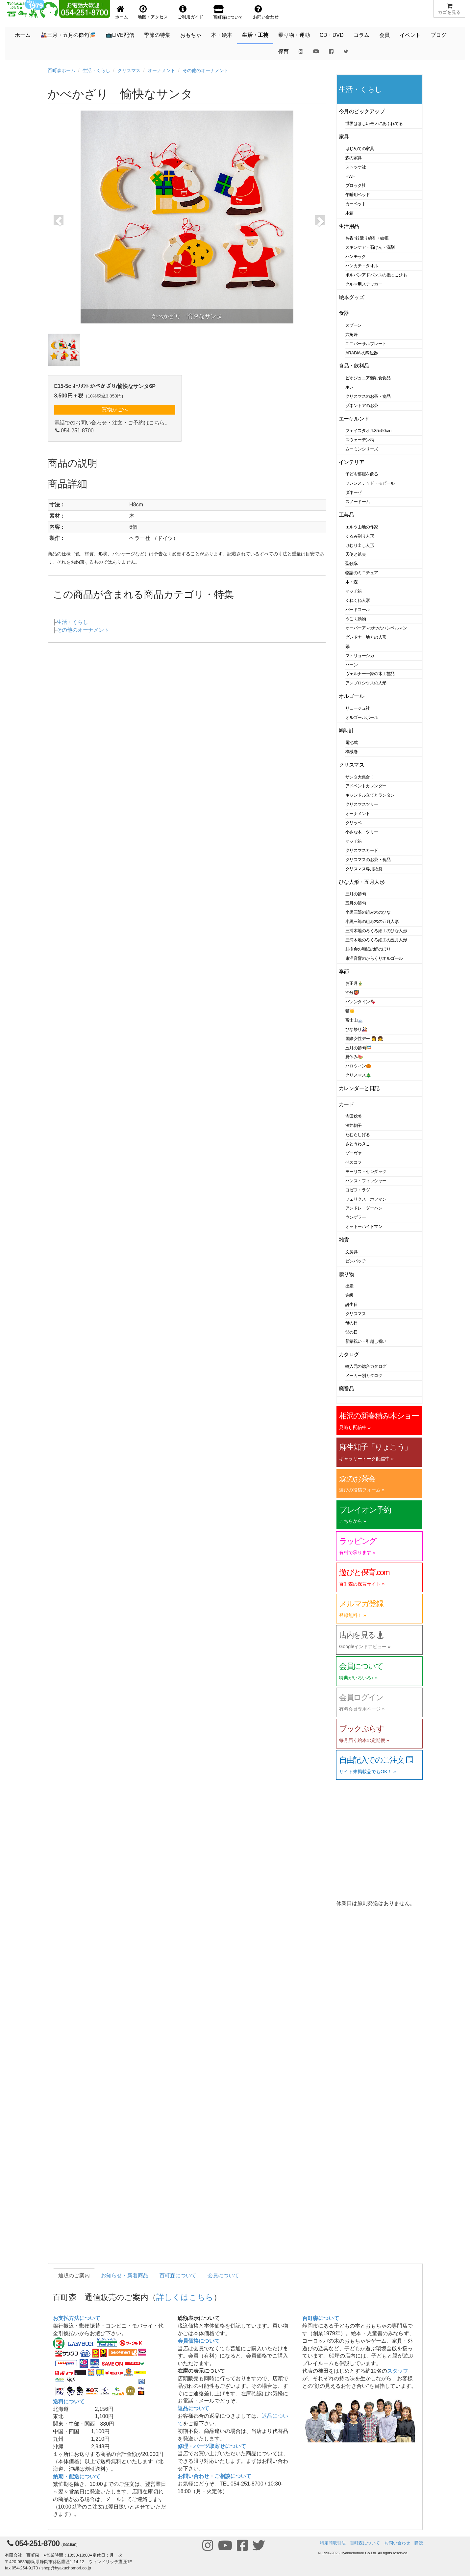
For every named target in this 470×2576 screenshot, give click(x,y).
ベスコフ (353, 1162)
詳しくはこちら (184, 2297)
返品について (193, 2408)
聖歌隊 (351, 563)
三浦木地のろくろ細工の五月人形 (376, 939)
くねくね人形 (357, 600)
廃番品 (346, 1388)
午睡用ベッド (357, 194)
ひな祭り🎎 (356, 1029)
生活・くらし (96, 70)
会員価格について (199, 2341)
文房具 (351, 1251)
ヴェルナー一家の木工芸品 (370, 673)
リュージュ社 (357, 708)
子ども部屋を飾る (361, 474)
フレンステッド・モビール (370, 483)
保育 (283, 51)
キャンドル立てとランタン (370, 795)
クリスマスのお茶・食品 (367, 396)
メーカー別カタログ (363, 1375)
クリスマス (128, 70)
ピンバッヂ (355, 1261)
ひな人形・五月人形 (361, 882)
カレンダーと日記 (359, 1088)
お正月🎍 (354, 983)
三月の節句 (355, 893)
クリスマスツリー (361, 804)
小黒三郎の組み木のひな (367, 912)
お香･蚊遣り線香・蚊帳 (366, 238)
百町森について (178, 2275)
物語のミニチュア (361, 572)
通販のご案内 (74, 2275)
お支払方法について (76, 2318)
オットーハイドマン (363, 1226)
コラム (361, 35)
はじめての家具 (359, 148)
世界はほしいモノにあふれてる (374, 123)
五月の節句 (355, 903)
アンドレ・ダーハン (363, 1208)
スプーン (353, 325)
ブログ (438, 35)
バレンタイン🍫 (360, 1001)
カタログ (349, 1354)
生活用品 (349, 226)
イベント (410, 35)
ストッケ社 (355, 167)
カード (346, 1104)
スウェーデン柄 (359, 439)
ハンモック (355, 256)
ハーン (351, 664)
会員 (384, 35)
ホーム (23, 35)
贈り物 (346, 1274)
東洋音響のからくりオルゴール (374, 958)
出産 (349, 1286)
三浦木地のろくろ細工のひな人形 (376, 930)
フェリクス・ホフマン (365, 1199)
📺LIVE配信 (120, 35)
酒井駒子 (353, 1125)
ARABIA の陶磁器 (361, 352)
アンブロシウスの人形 (365, 682)
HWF (350, 176)
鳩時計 (346, 730)
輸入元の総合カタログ (365, 1366)
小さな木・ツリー (361, 831)
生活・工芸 (255, 35)
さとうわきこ (357, 1143)
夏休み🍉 (354, 1056)
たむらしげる (357, 1134)
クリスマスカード (361, 850)
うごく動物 (355, 618)
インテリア (351, 462)
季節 (344, 971)
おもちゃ (190, 35)
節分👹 (352, 992)
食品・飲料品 (354, 366)
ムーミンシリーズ (361, 448)
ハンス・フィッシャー (365, 1180)
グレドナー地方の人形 (365, 637)
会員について (223, 2275)
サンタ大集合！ (359, 777)
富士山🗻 (354, 1020)
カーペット (355, 203)
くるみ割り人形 (359, 536)
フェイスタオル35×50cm (368, 430)
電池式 (351, 742)
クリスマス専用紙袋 (363, 868)
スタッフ (397, 2371)
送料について (69, 2401)
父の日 (351, 1332)
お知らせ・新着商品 (124, 2275)
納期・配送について (76, 2476)
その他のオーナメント (206, 70)
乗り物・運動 (294, 35)
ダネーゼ (353, 492)
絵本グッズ (351, 297)
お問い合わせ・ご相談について (214, 2476)
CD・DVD (332, 35)
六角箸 (351, 334)
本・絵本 (221, 35)
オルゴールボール (361, 717)
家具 (344, 137)
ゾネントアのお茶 (361, 405)
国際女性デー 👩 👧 (364, 1038)
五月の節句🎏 (358, 1047)
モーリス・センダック (365, 1171)
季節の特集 (157, 35)
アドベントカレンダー (365, 785)
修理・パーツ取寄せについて (212, 2446)
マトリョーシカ (359, 655)
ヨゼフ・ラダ (357, 1189)
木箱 (349, 213)
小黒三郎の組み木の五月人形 (372, 921)
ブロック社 (355, 185)
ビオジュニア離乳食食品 (367, 377)
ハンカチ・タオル (361, 265)
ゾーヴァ (353, 1153)
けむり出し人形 (359, 545)
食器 (344, 313)
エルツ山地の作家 (361, 526)
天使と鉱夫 (355, 554)
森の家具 (353, 157)
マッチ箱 (353, 591)
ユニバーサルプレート (365, 343)
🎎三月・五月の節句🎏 (68, 35)
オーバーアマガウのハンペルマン (376, 627)
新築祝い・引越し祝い (365, 1341)
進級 (349, 1295)
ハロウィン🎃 (358, 1065)
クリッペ (353, 822)
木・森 (351, 581)
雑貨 (344, 1239)
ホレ (349, 387)
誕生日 (351, 1304)
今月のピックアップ (361, 111)
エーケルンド (354, 418)
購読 (418, 2542)
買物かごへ (115, 409)
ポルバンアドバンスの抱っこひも (376, 274)
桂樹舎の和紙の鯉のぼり (367, 949)
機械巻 (351, 751)
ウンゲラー (355, 1217)
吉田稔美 (353, 1116)
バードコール (357, 609)
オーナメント (161, 70)
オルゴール (351, 696)
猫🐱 (350, 1010)
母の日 (351, 1322)
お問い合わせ (397, 2542)
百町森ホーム (61, 70)
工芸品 (346, 515)
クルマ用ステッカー (363, 284)
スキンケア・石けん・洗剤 (370, 247)
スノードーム (357, 501)
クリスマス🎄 (358, 1075)
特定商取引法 (333, 2542)
